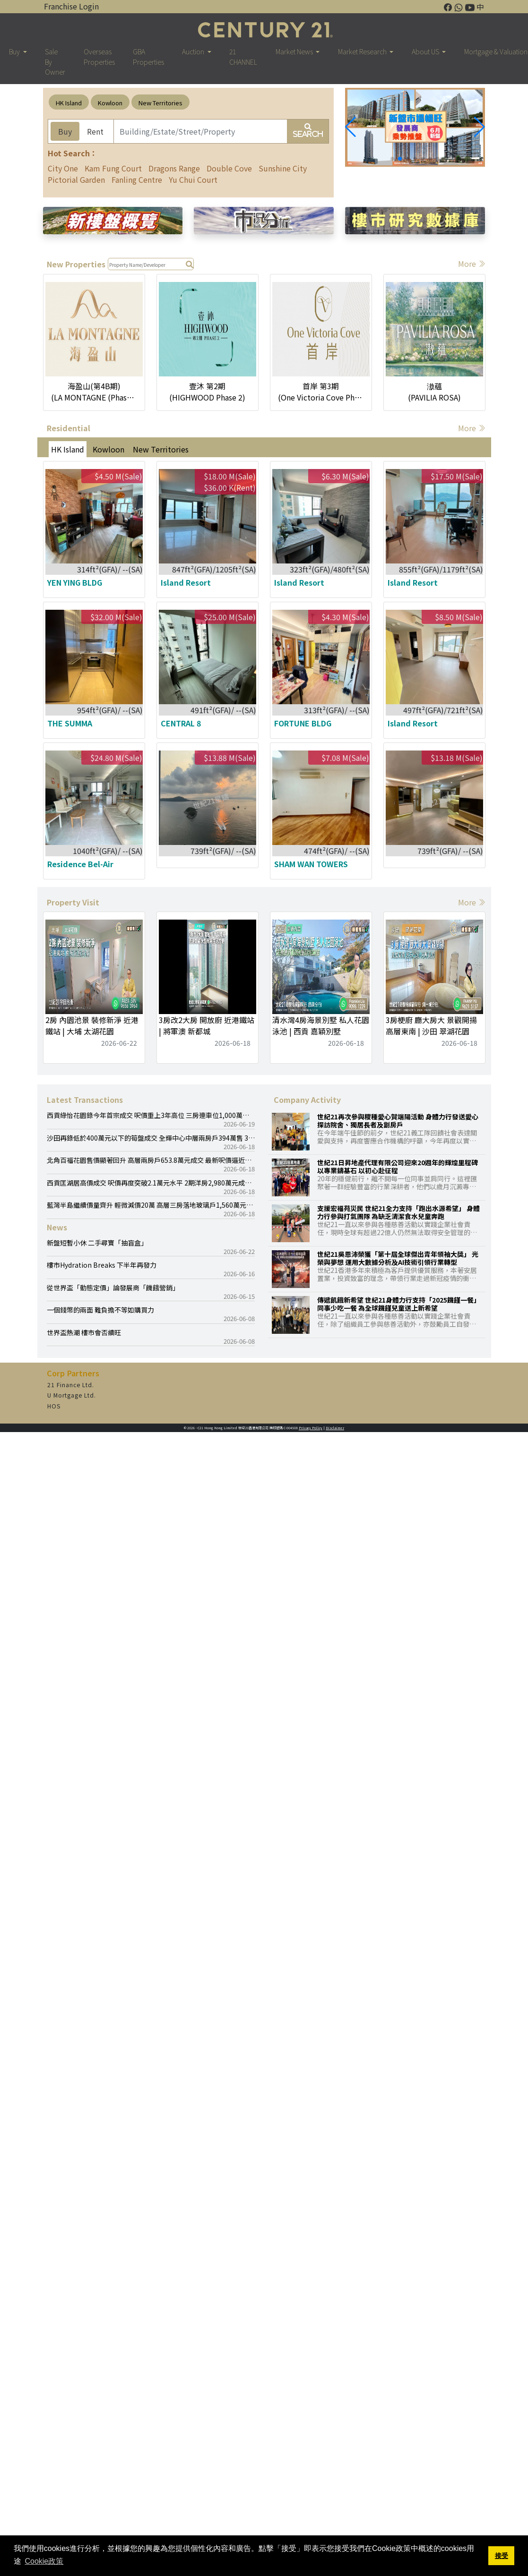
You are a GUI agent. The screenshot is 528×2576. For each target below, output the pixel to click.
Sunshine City (283, 168)
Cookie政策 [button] (44, 2561)
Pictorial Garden (76, 179)
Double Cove (229, 168)
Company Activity (307, 1099)
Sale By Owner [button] (55, 61)
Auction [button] (194, 51)
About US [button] (426, 51)
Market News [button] (295, 51)
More (471, 263)
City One (63, 168)
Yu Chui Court (193, 179)
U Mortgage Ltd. (71, 1395)
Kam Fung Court (113, 168)
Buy (65, 131)
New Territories (160, 102)
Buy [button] (15, 51)
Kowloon (110, 102)
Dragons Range (174, 168)
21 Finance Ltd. (70, 1385)
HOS (54, 1406)
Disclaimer (335, 1427)
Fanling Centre (137, 179)
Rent (95, 131)
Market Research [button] (363, 51)
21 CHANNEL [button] (243, 56)
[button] (479, 127)
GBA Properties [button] (148, 56)
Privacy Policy (310, 1427)
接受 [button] (501, 2555)
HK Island (69, 102)
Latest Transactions (85, 1099)
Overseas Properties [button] (99, 56)
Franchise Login (71, 6)
